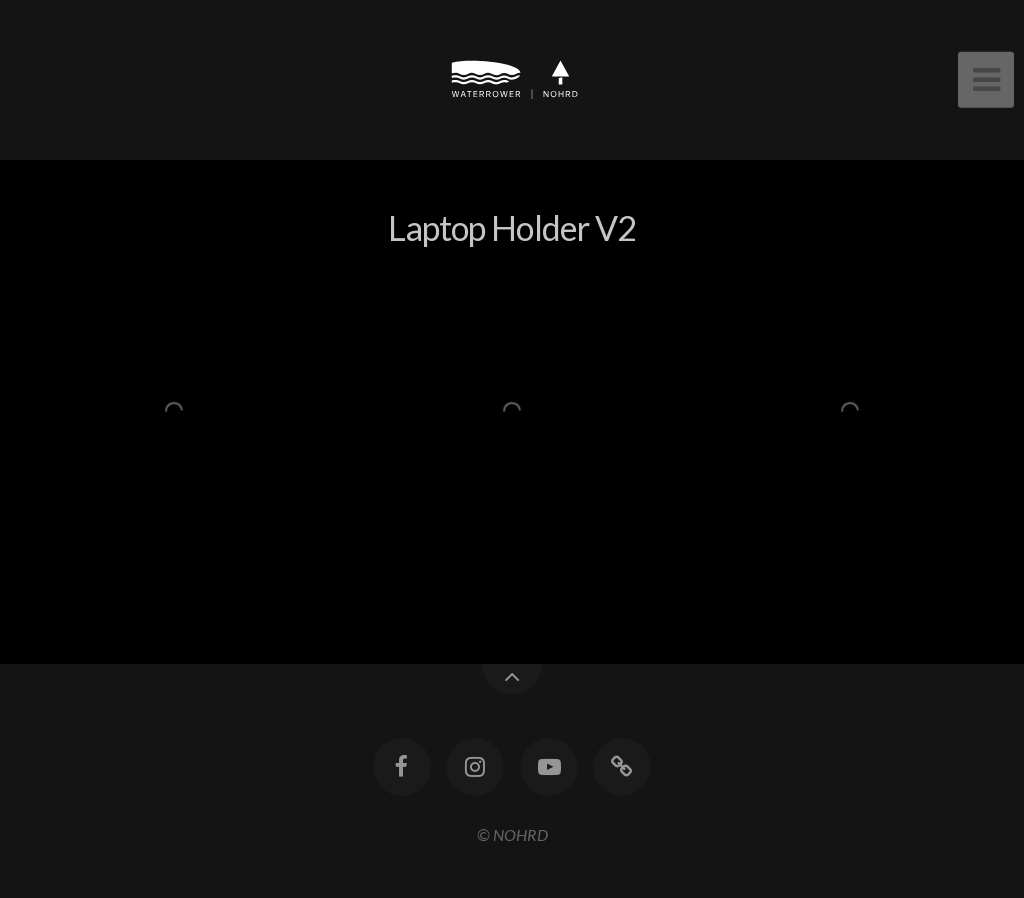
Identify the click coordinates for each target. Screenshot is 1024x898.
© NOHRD (512, 834)
